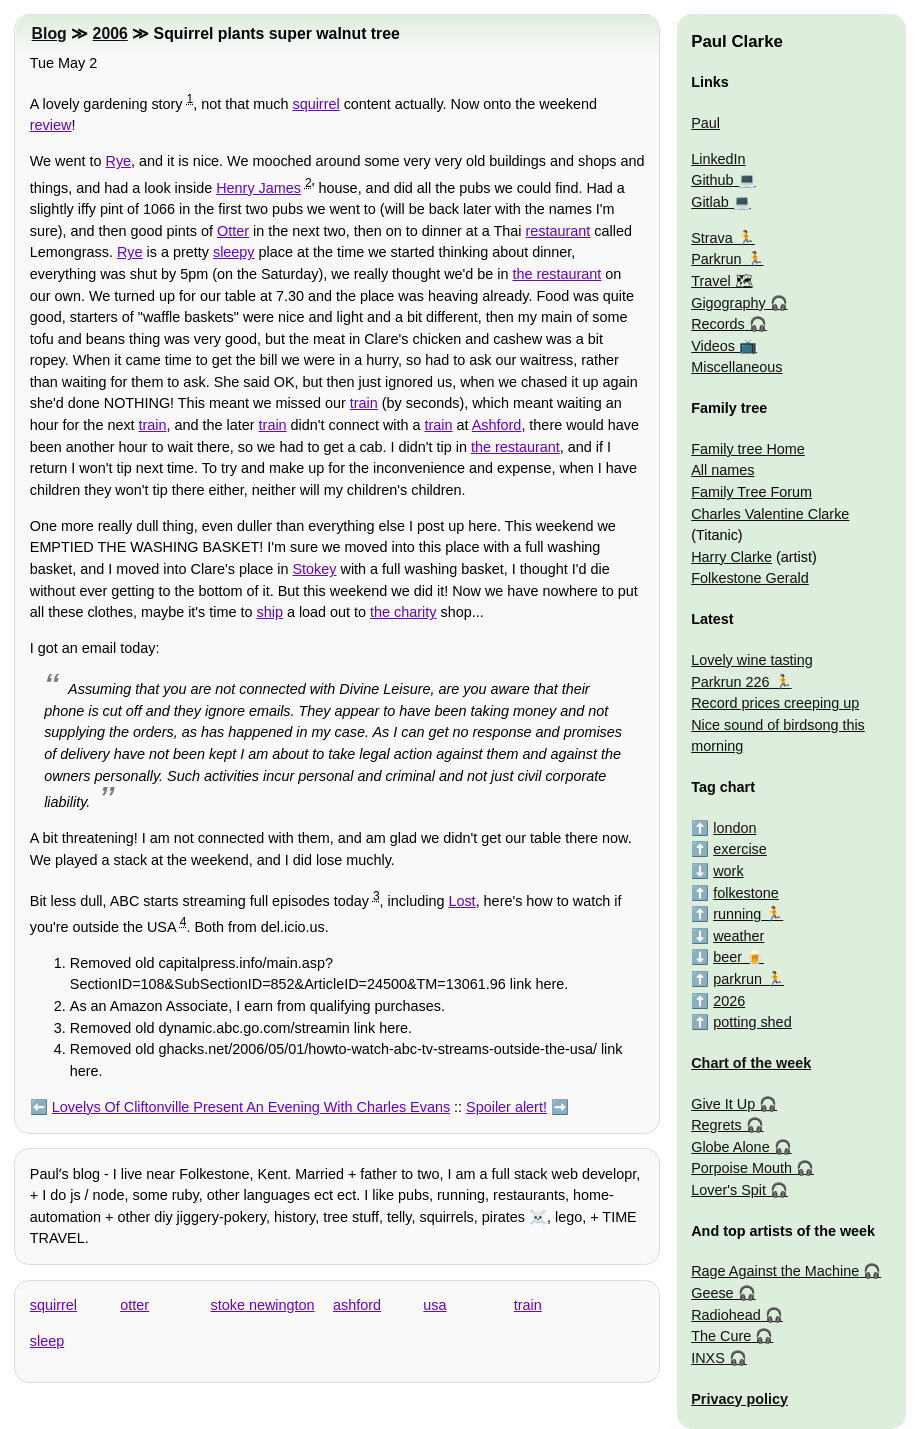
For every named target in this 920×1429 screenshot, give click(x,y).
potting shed (752, 1022)
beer (727, 957)
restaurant (558, 231)
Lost (461, 901)
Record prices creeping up (775, 703)
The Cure (721, 1336)
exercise (740, 849)
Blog (49, 33)
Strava (712, 238)
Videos (713, 346)
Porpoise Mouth (741, 1168)
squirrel (315, 104)
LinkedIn (718, 159)
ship (269, 612)
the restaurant (556, 274)
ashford (357, 1305)
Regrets (716, 1125)
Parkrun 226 (730, 682)
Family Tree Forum (751, 492)
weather (738, 936)
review (51, 125)
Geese (712, 1293)
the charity (403, 612)
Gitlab (710, 202)
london (734, 828)
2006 (110, 33)
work (728, 871)
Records (718, 324)
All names (722, 470)
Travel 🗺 (721, 281)
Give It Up (723, 1104)
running (737, 914)
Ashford (497, 425)
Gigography (728, 303)
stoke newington (263, 1305)
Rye (119, 161)
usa (434, 1305)
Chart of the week (751, 1063)
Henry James (258, 188)
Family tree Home (748, 449)
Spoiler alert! (506, 1107)
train (364, 403)
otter (134, 1305)
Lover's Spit (728, 1190)
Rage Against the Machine (775, 1271)
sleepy (234, 252)
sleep (47, 1341)
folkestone (746, 893)
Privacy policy (739, 1399)
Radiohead (726, 1315)
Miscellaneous (736, 367)
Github (712, 180)
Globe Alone (730, 1147)
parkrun (737, 979)
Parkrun (716, 259)
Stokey (315, 569)
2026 (729, 1001)
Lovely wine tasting (752, 660)
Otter (233, 231)
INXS (708, 1358)
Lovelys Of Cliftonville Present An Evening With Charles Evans (251, 1107)
